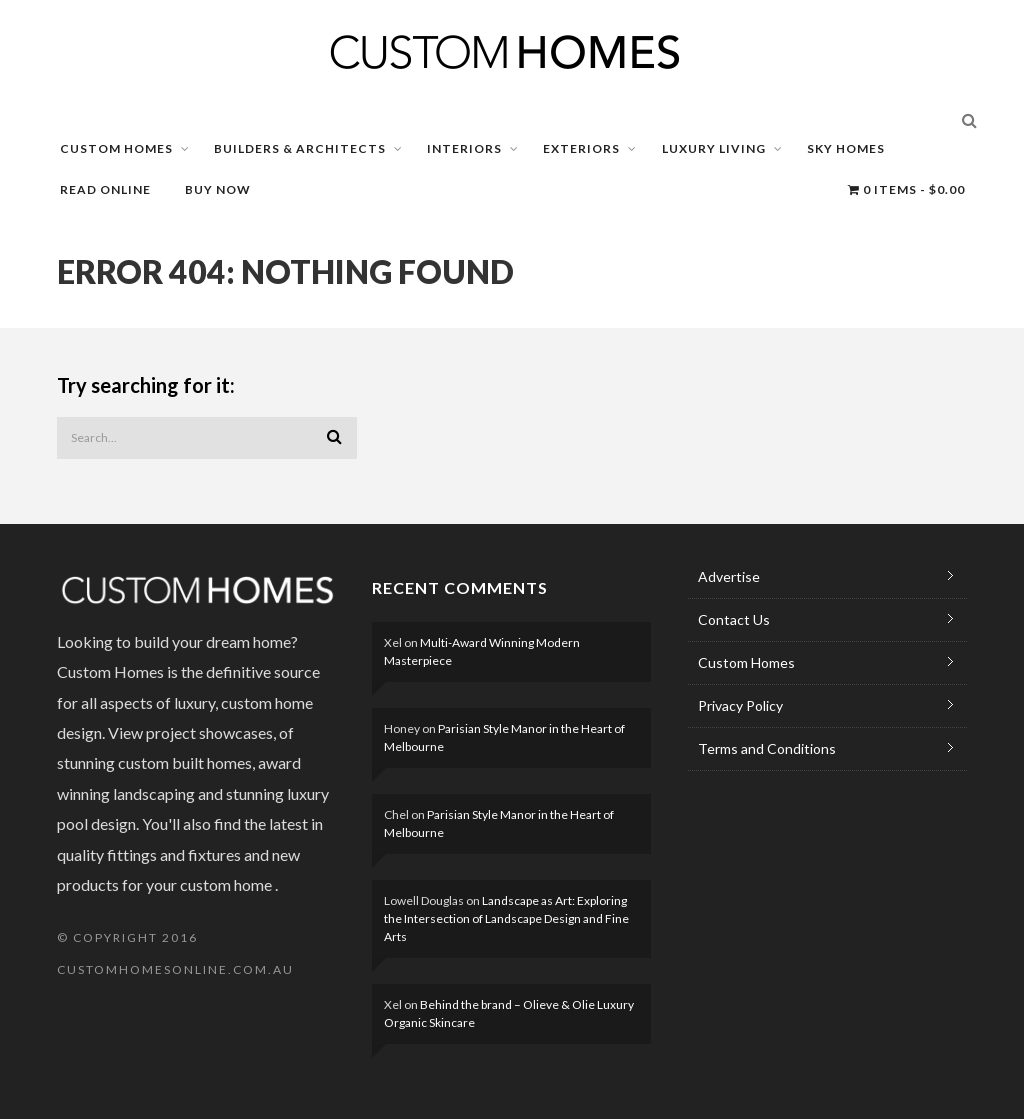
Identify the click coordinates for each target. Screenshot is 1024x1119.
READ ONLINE (105, 189)
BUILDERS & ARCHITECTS (300, 148)
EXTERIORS (581, 148)
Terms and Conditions (767, 748)
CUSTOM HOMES (116, 148)
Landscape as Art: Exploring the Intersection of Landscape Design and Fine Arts (506, 918)
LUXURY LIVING (714, 148)
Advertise (729, 576)
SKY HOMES (846, 148)
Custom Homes (746, 662)
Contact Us (734, 619)
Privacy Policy (740, 705)
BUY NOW (218, 189)
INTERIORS (464, 148)
